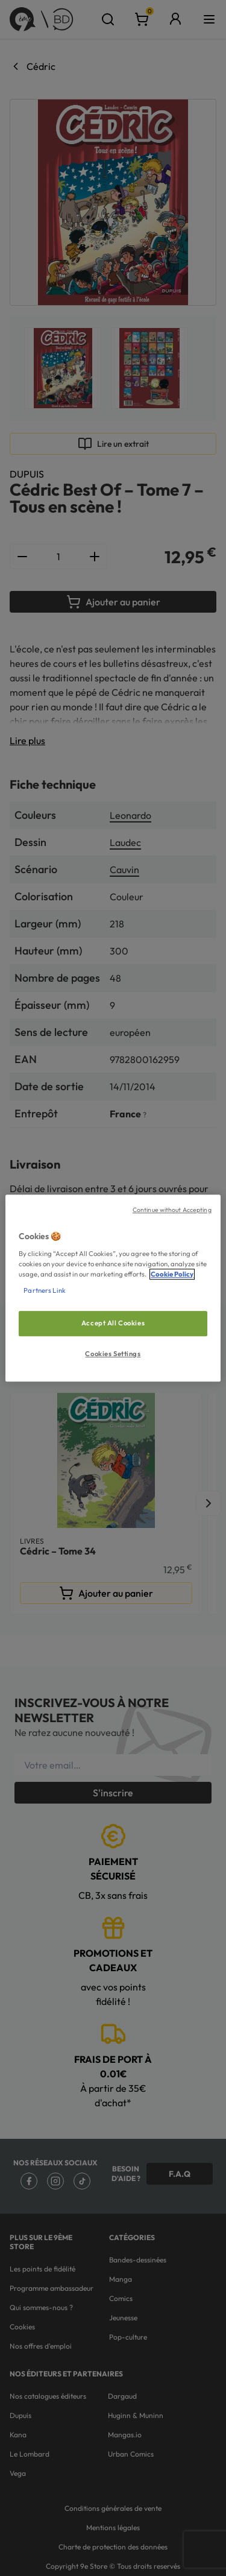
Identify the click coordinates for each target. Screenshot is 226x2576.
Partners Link (44, 1290)
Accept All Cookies (113, 1323)
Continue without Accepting (172, 1209)
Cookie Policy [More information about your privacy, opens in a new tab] (172, 1274)
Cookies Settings (112, 1354)
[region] (112, 1288)
